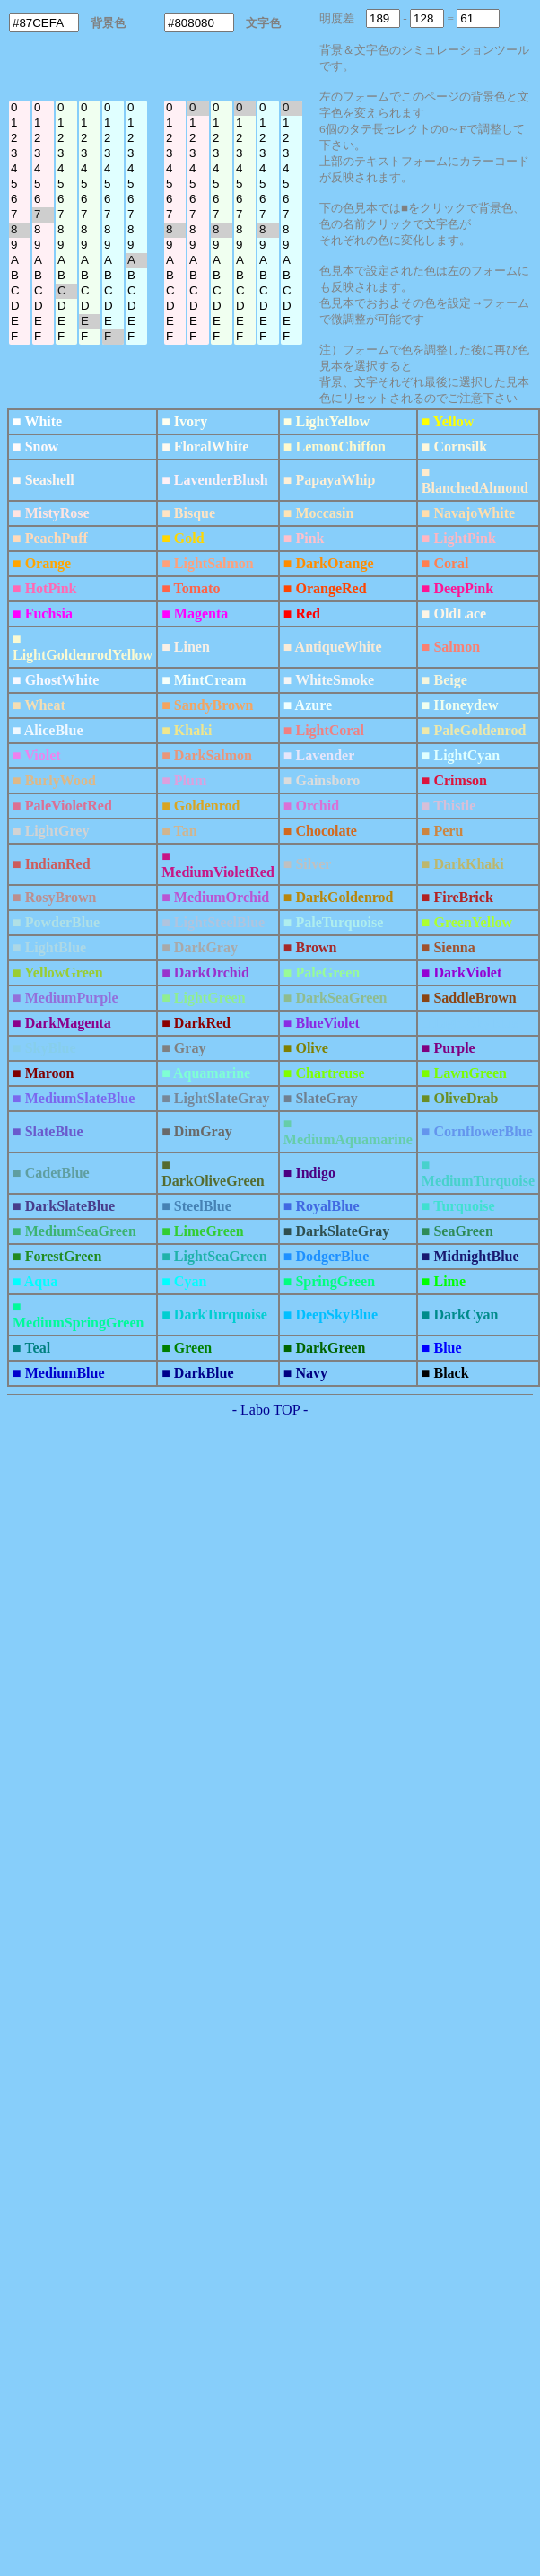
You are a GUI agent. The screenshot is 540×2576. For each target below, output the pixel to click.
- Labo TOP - (270, 1409)
